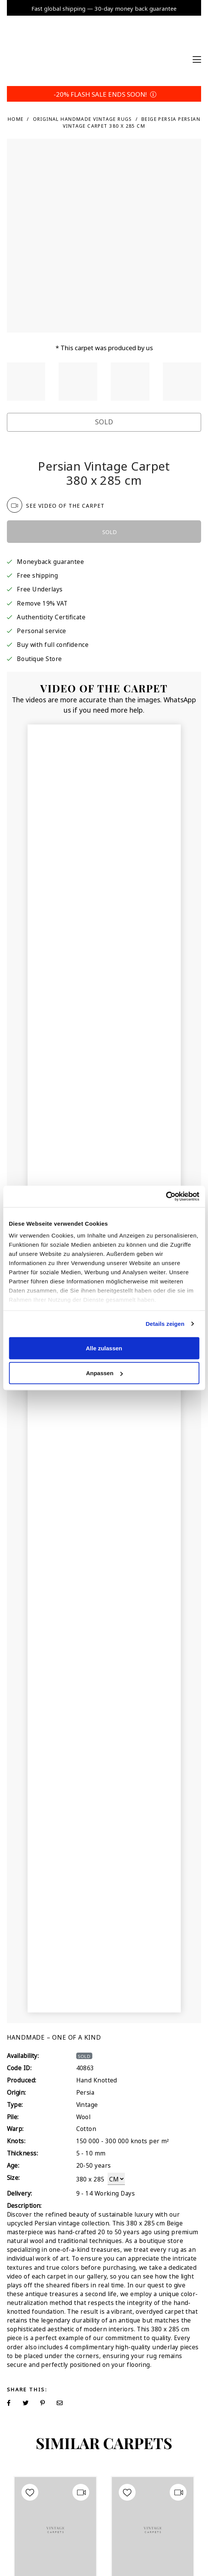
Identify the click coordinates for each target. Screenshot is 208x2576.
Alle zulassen (104, 1348)
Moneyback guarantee (50, 561)
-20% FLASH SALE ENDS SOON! (104, 94)
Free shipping (37, 574)
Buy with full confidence (52, 644)
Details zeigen (165, 1323)
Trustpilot (28, 451)
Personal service (41, 630)
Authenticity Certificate (51, 616)
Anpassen (104, 1373)
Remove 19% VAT (42, 602)
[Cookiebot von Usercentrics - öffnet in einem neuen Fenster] (165, 1197)
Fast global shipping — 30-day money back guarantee (104, 8)
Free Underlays (39, 588)
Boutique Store (39, 658)
